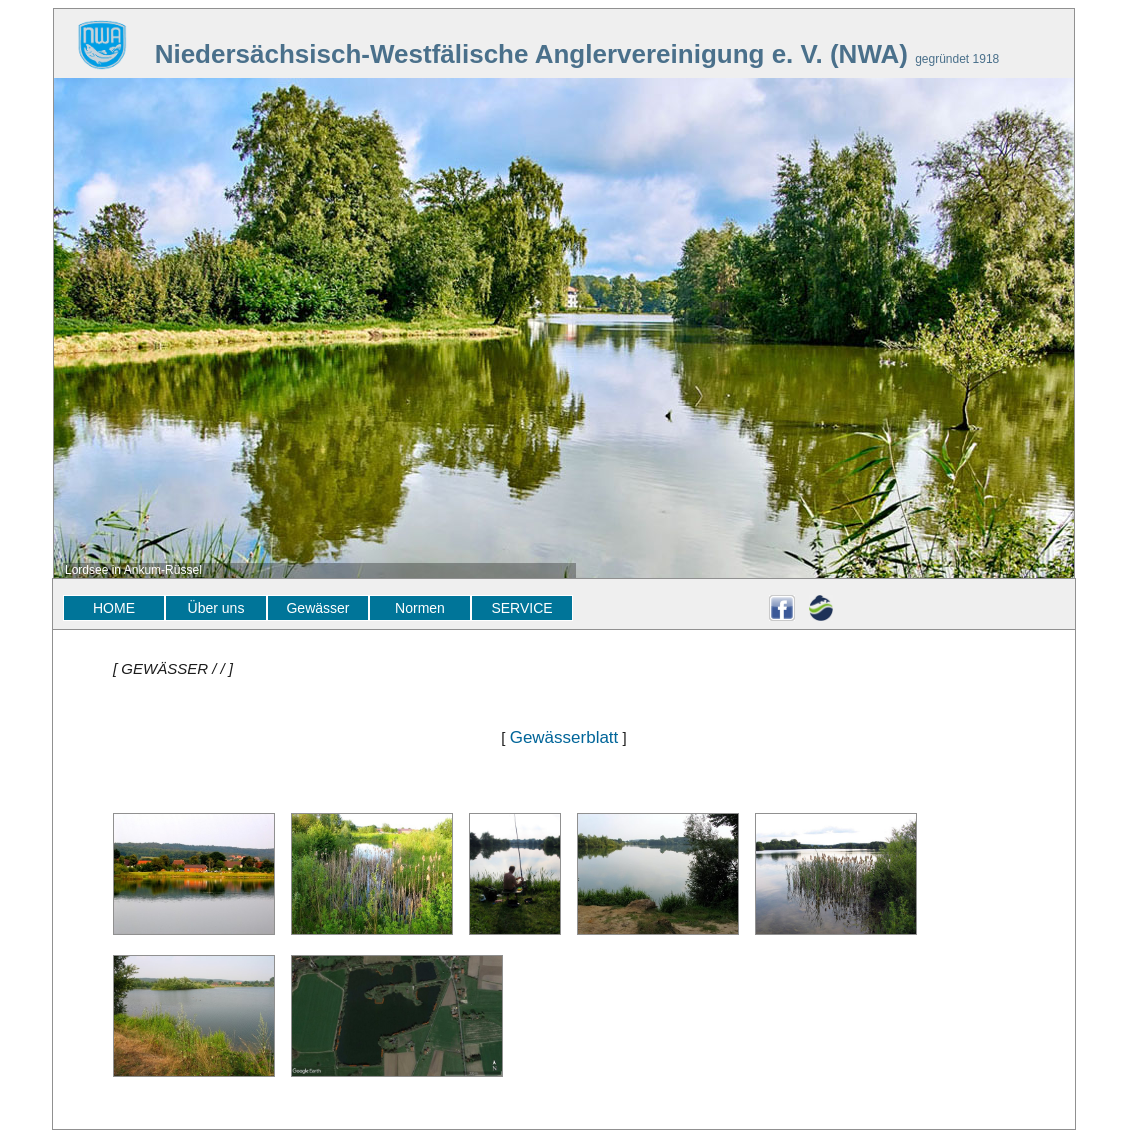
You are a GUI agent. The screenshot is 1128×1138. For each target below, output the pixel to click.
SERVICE (521, 608)
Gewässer (317, 608)
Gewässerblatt (564, 737)
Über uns (216, 608)
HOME (114, 608)
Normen (420, 608)
